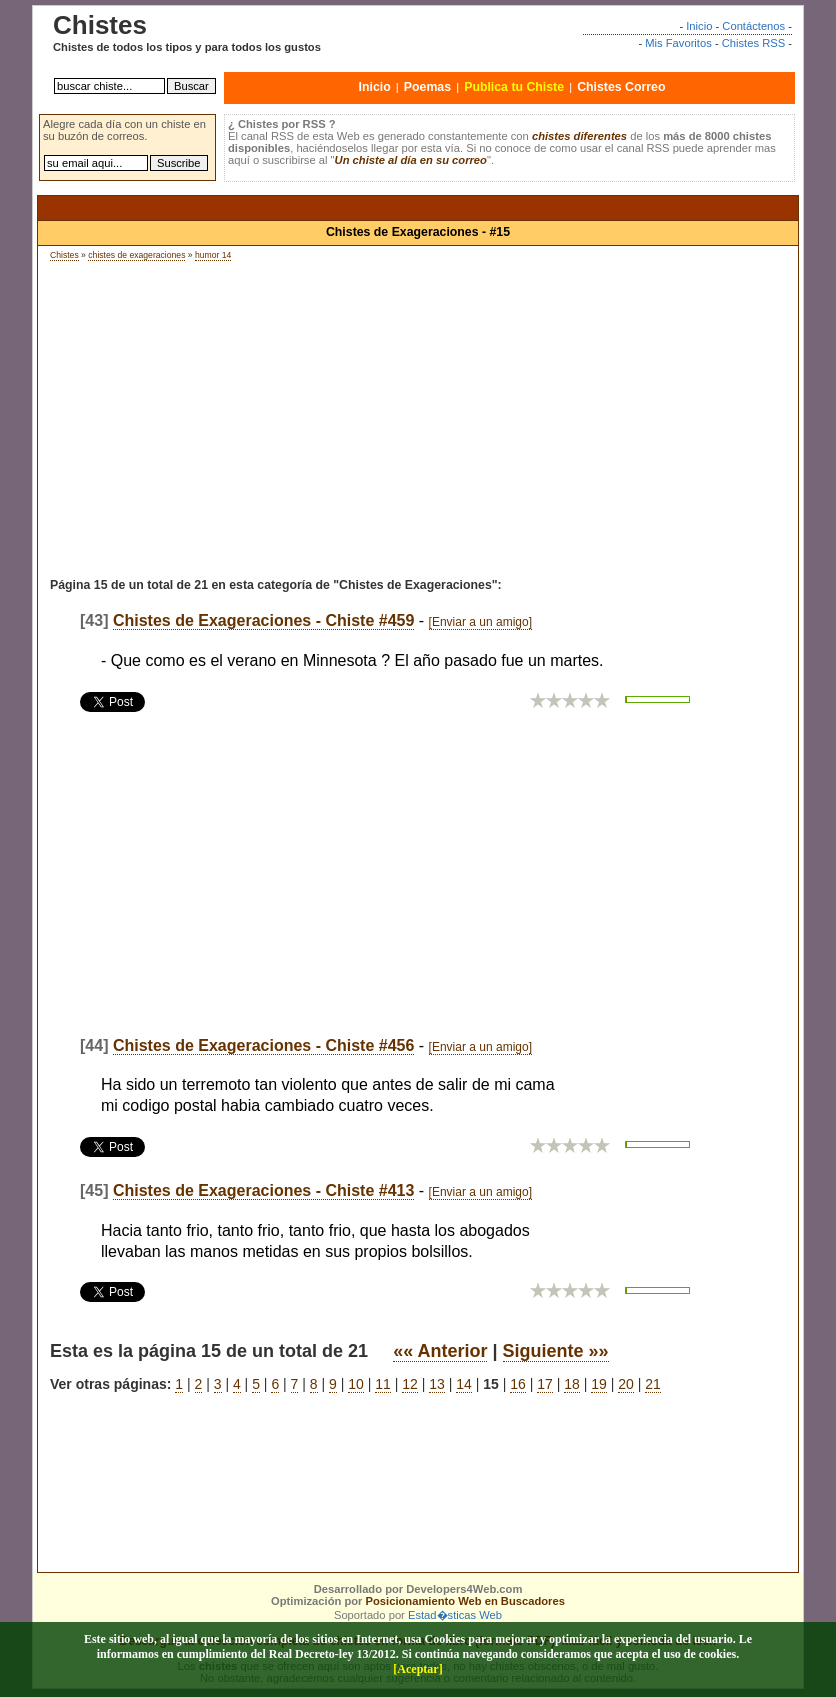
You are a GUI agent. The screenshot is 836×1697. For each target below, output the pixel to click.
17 (545, 1384)
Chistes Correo (621, 87)
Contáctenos (753, 26)
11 (383, 1384)
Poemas (427, 87)
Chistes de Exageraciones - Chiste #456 (263, 1045)
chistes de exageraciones (136, 255)
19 (599, 1384)
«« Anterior (440, 1351)
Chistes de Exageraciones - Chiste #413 (263, 1190)
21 (653, 1384)
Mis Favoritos (678, 43)
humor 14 (213, 255)
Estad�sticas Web (455, 1615)
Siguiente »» (556, 1351)
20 (626, 1384)
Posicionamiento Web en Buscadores (465, 1601)
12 (410, 1384)
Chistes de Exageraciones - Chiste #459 (263, 620)
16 (518, 1384)
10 (356, 1384)
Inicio (699, 26)
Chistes (64, 255)
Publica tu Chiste (514, 87)
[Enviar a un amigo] (480, 622)
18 (572, 1384)
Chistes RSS (753, 43)
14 (464, 1384)
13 (437, 1384)
